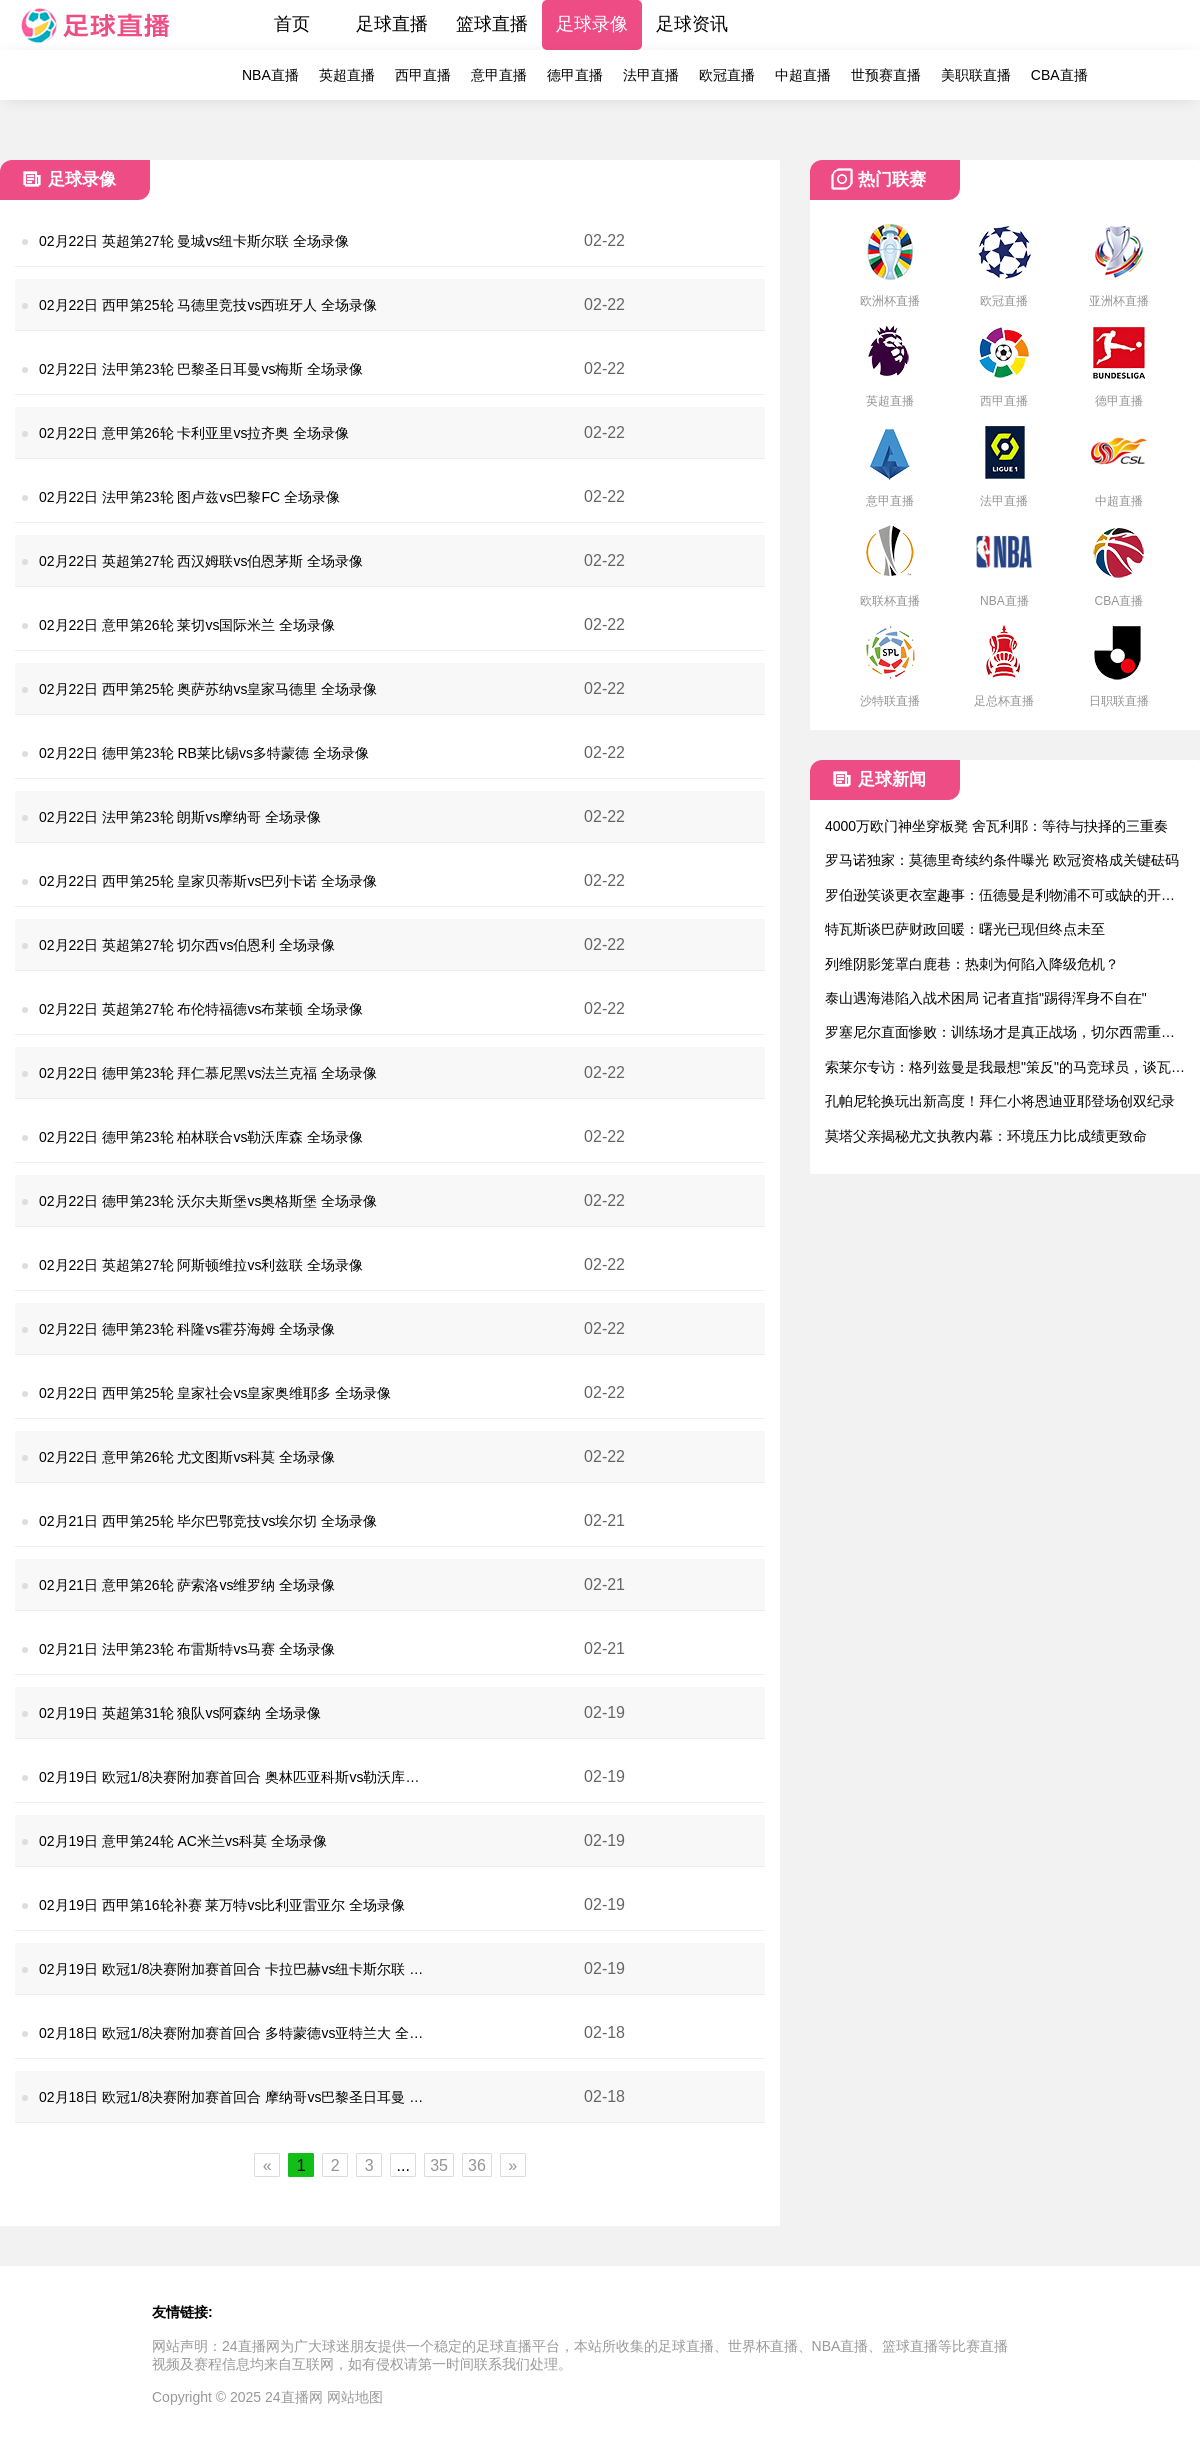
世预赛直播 (886, 75)
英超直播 (347, 75)
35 (439, 2165)
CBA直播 (1059, 75)
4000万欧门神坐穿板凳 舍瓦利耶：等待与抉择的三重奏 (996, 826)
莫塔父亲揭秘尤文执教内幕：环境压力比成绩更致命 (986, 1136)
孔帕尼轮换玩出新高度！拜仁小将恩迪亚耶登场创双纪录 (1000, 1101)
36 (477, 2165)
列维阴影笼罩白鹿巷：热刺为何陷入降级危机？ (972, 964)
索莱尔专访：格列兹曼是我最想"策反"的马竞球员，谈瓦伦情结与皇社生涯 (1005, 1068)
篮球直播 (492, 24)
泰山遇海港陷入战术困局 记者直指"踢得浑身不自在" (986, 998)
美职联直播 (976, 75)
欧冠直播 (727, 75)
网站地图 (355, 2397)
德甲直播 (575, 75)
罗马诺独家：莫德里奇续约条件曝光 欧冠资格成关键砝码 (1002, 860)
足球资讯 (692, 24)
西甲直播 (423, 75)
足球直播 (392, 24)
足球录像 (592, 24)
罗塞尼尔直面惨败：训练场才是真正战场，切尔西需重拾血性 (1000, 1033)
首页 (292, 24)
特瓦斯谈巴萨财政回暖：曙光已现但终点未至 (965, 929)
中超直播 (803, 75)
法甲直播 (651, 75)
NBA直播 (270, 75)
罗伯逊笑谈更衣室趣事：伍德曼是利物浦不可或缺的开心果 (1000, 896)
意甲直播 (499, 75)
